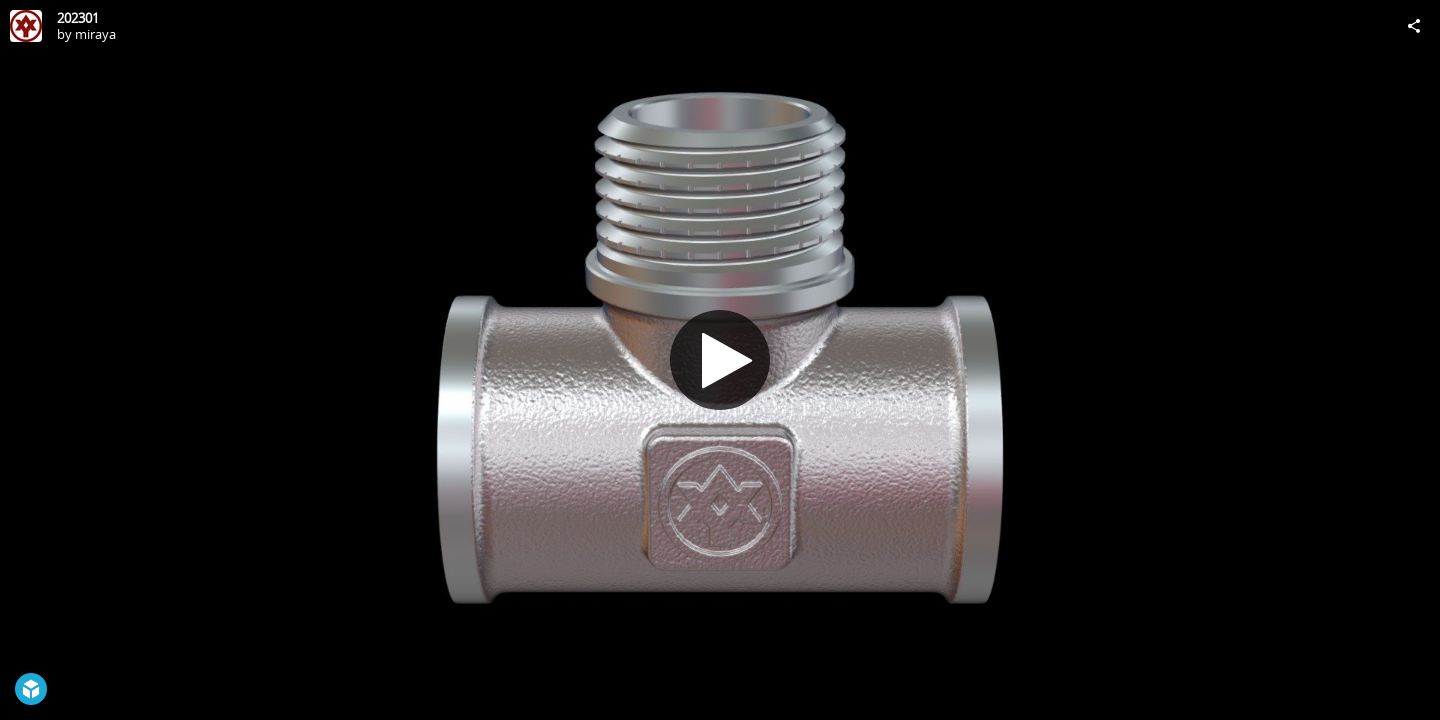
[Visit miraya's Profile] (26, 26)
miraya (95, 34)
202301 (78, 18)
